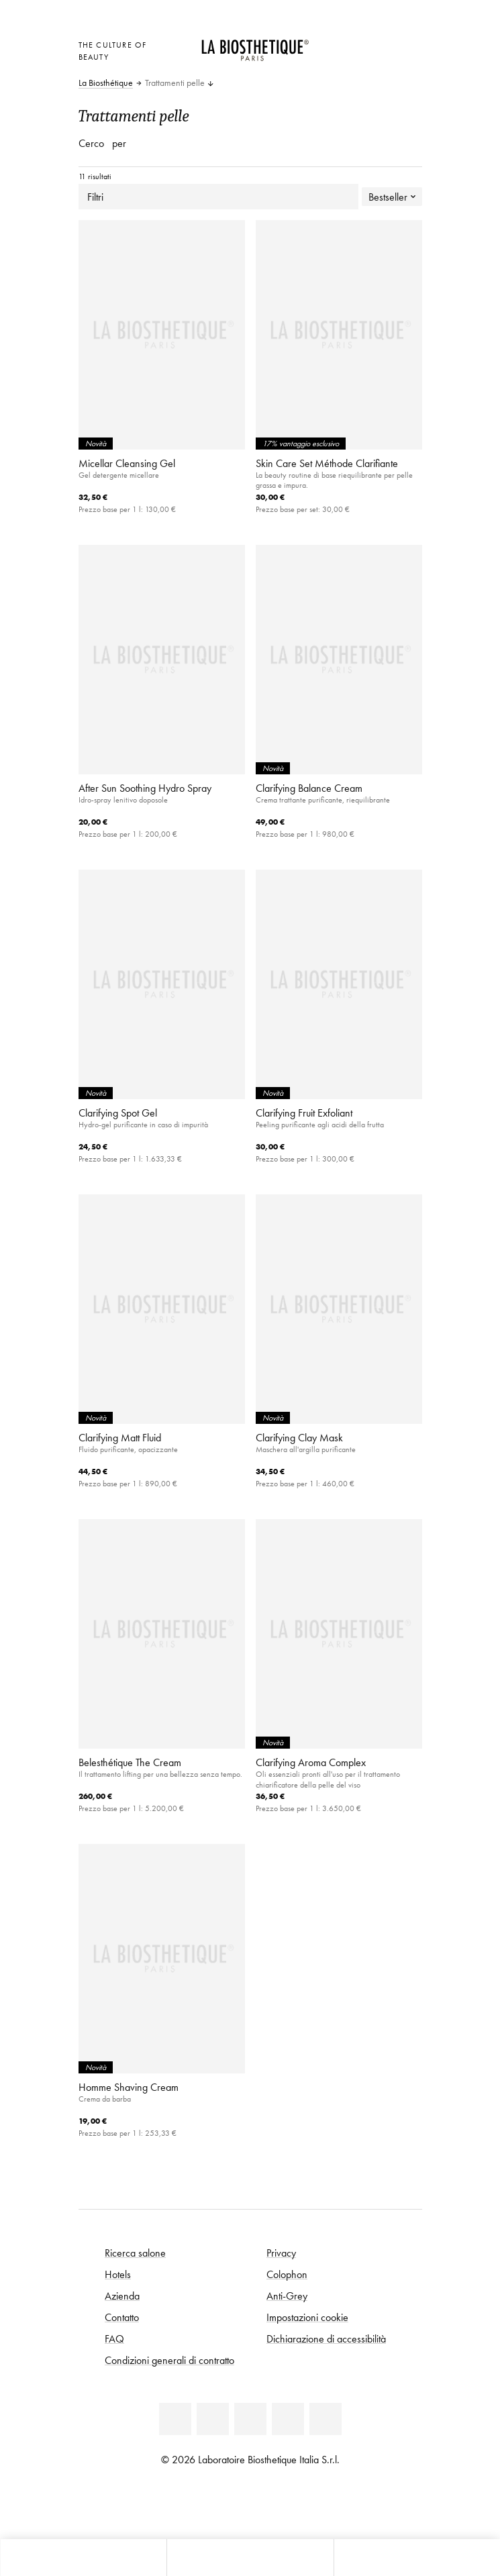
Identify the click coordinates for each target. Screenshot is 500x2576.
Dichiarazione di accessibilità (326, 2338)
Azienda (122, 2295)
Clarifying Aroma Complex (311, 1762)
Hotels (118, 2274)
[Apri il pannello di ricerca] (417, 2557)
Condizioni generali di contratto (169, 2360)
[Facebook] (213, 2419)
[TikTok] (325, 2419)
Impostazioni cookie (307, 2317)
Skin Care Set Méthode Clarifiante (327, 463)
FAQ (114, 2338)
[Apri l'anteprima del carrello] (346, 61)
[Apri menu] (249, 2557)
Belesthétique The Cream (130, 1762)
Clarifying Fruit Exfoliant (304, 1112)
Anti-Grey (286, 2295)
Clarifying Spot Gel (118, 1112)
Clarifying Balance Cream (309, 787)
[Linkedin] (175, 2419)
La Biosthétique (106, 83)
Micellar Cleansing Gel (127, 463)
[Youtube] (250, 2419)
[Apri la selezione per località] (346, 43)
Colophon (286, 2274)
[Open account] (380, 43)
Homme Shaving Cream (129, 2087)
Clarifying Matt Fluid (120, 1437)
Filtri (218, 196)
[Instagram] (288, 2419)
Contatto (122, 2317)
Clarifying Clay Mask (299, 1437)
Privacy (281, 2252)
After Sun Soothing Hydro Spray (145, 787)
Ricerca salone (135, 2252)
